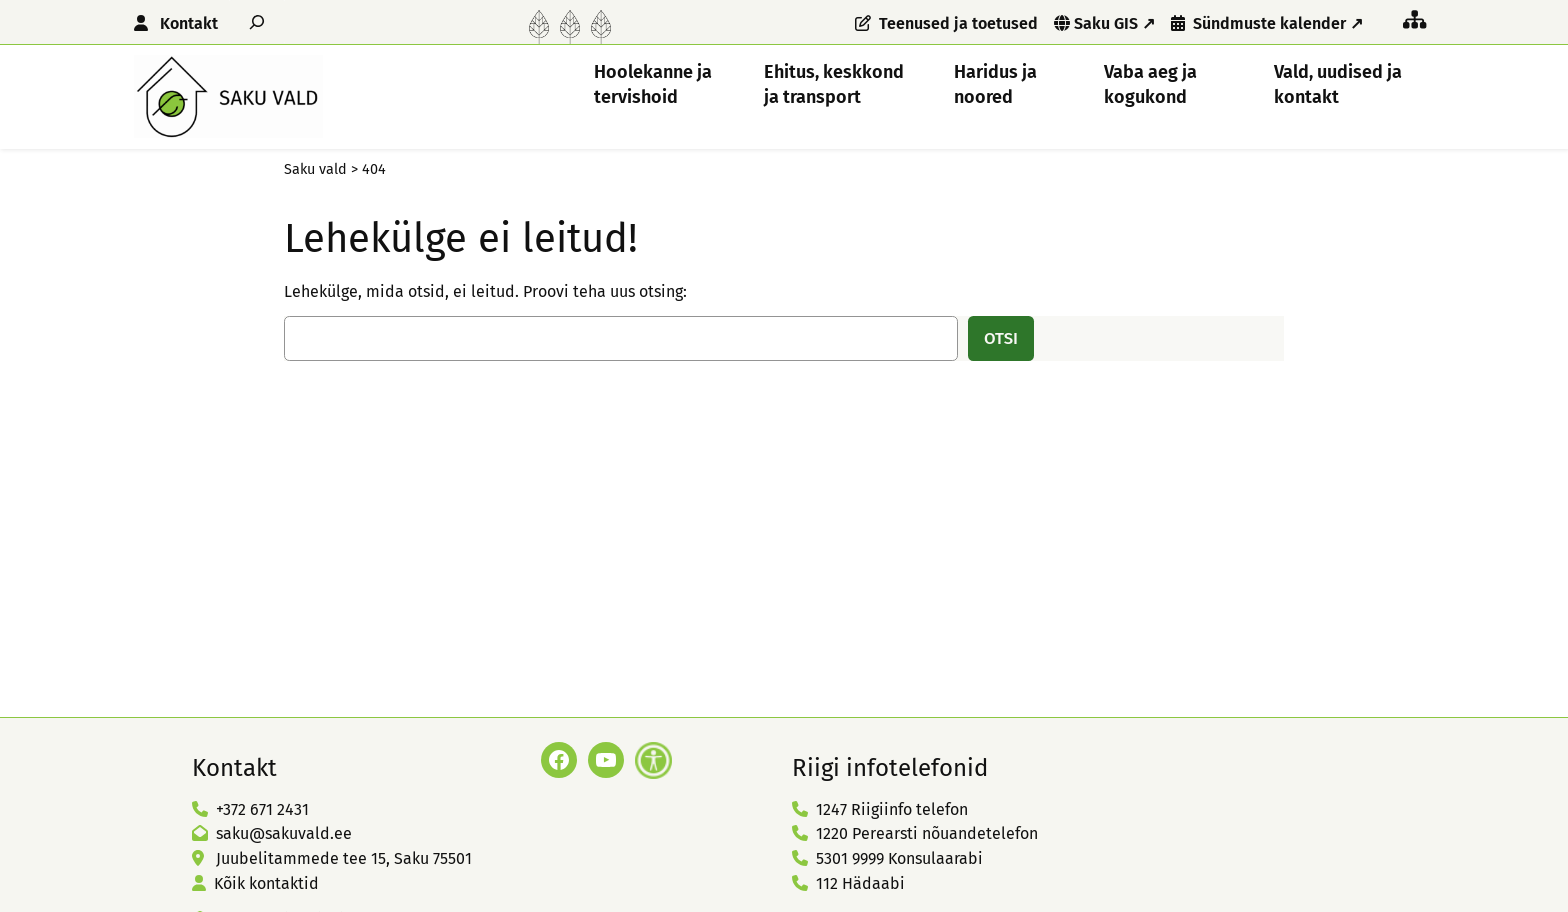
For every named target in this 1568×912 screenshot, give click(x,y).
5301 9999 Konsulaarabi (899, 858)
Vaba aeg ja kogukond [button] (1150, 84)
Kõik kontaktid (266, 883)
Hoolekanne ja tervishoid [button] (653, 84)
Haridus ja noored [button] (995, 84)
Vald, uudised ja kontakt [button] (1338, 84)
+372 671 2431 (262, 809)
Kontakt (189, 23)
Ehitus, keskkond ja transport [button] (834, 84)
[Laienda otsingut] (257, 21)
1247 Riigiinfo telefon (892, 809)
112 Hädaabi (860, 883)
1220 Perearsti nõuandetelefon (927, 833)
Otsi (1001, 338)
